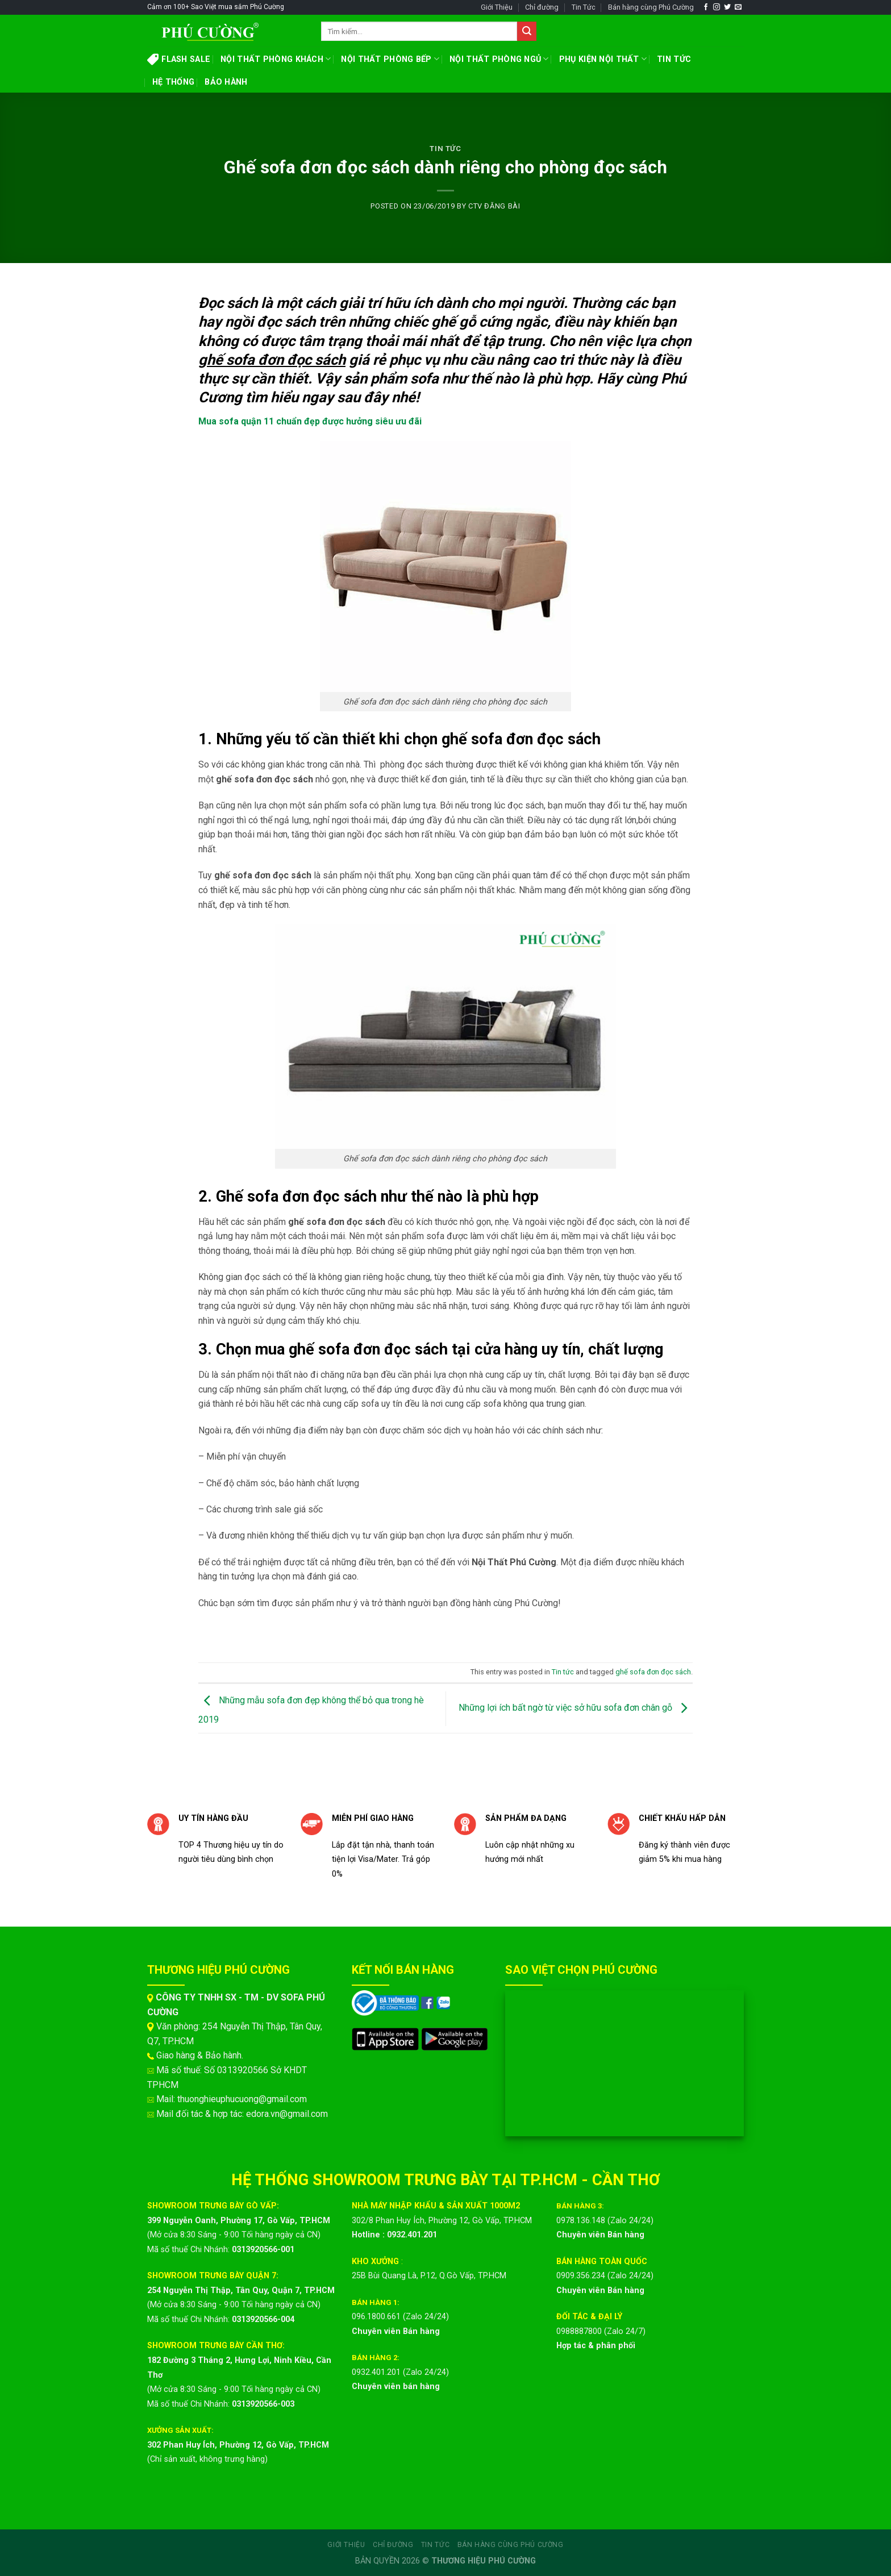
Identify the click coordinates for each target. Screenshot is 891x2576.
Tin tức (445, 148)
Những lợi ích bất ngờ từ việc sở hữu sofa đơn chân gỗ (576, 1707)
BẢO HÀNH (226, 82)
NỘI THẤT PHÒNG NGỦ (499, 58)
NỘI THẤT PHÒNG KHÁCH (275, 58)
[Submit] (526, 31)
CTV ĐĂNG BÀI (494, 206)
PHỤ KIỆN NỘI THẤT (603, 58)
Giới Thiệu (497, 7)
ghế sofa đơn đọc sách (653, 1672)
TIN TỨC (674, 59)
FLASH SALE (178, 59)
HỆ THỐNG (173, 82)
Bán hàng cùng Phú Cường (651, 7)
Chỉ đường (542, 7)
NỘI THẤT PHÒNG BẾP (390, 58)
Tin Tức (584, 7)
